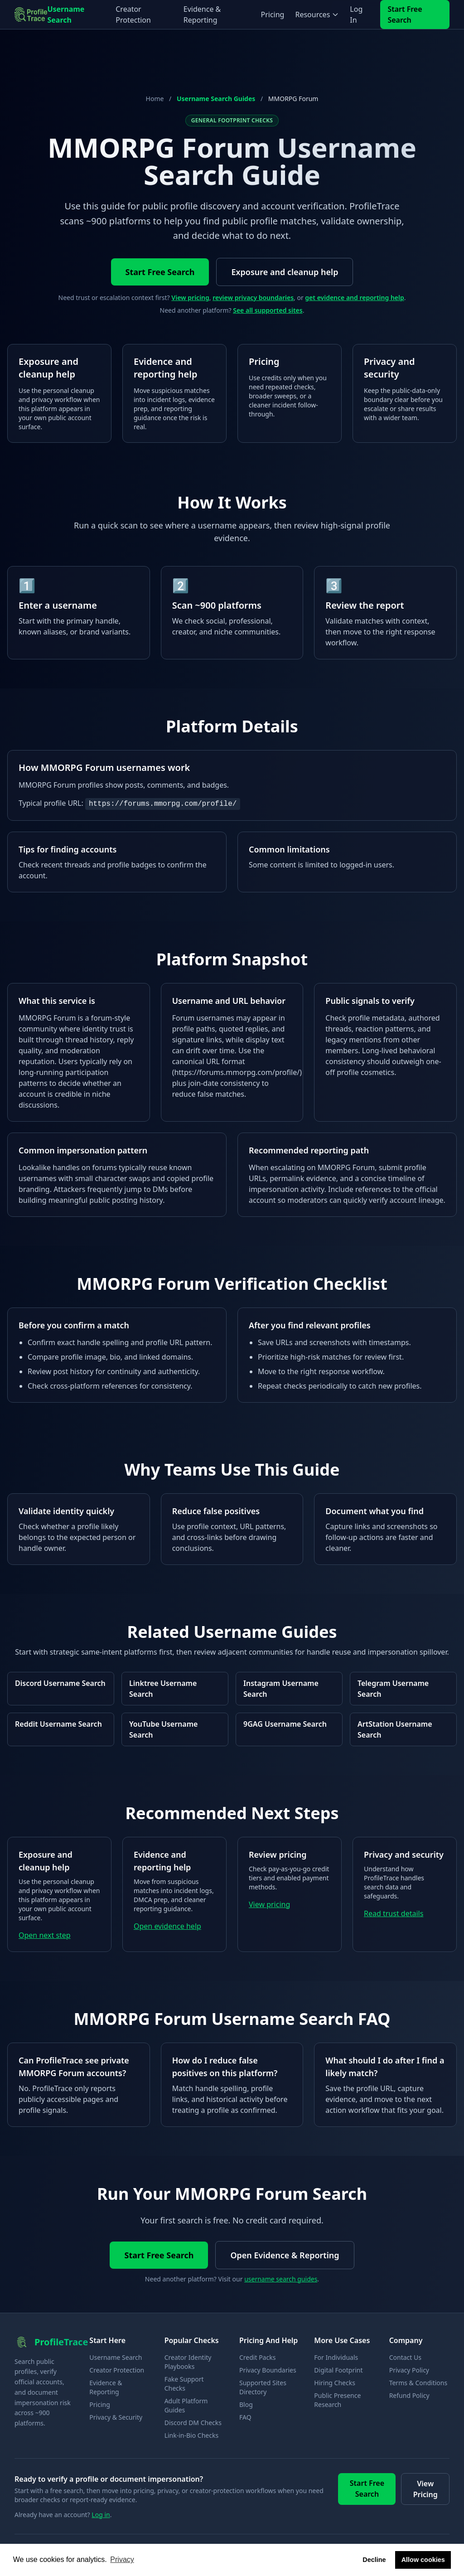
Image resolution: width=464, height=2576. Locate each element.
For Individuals (336, 2357)
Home (155, 98)
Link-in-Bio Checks (191, 2435)
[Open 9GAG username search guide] (289, 1729)
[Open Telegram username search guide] (403, 1688)
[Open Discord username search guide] (60, 1688)
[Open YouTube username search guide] (174, 1729)
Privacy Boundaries (267, 2370)
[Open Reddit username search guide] (60, 1729)
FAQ (245, 2417)
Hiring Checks (334, 2382)
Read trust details (393, 1913)
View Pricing (425, 2489)
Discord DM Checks (193, 2422)
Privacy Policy (409, 2370)
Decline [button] (374, 2559)
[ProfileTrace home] (30, 14)
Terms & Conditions (418, 2382)
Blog (246, 2404)
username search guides (280, 2279)
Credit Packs (257, 2357)
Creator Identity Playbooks (188, 2362)
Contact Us (405, 2357)
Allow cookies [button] (423, 2559)
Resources (317, 14)
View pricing (190, 297)
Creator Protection (133, 14)
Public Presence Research (337, 2400)
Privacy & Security (115, 2417)
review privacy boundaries (253, 297)
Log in (101, 2514)
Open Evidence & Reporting (284, 2255)
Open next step (45, 1935)
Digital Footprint (338, 2370)
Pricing (272, 14)
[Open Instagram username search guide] (289, 1688)
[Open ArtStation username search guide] (403, 1729)
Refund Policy (409, 2395)
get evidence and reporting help (354, 297)
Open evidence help (167, 1926)
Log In (356, 14)
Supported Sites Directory (262, 2387)
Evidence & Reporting (202, 14)
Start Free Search (404, 14)
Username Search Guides (216, 98)
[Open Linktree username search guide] (174, 1688)
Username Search (65, 14)
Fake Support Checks (184, 2383)
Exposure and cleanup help (284, 271)
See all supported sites (267, 310)
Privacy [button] (122, 2559)
